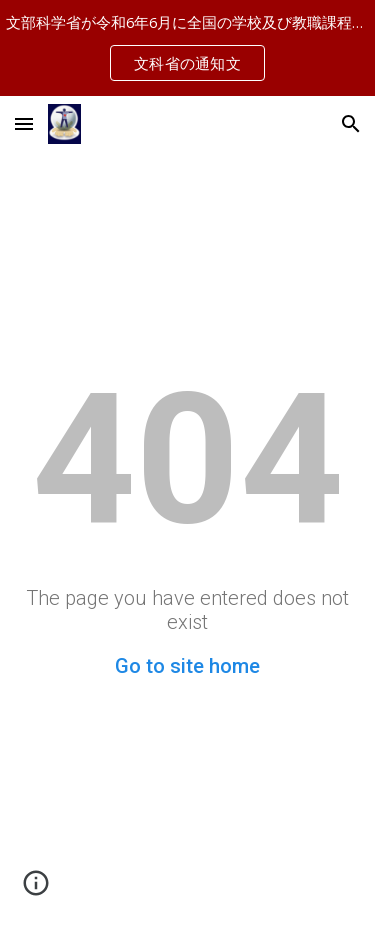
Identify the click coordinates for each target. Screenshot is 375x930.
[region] (187, 48)
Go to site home (187, 666)
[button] (24, 123)
